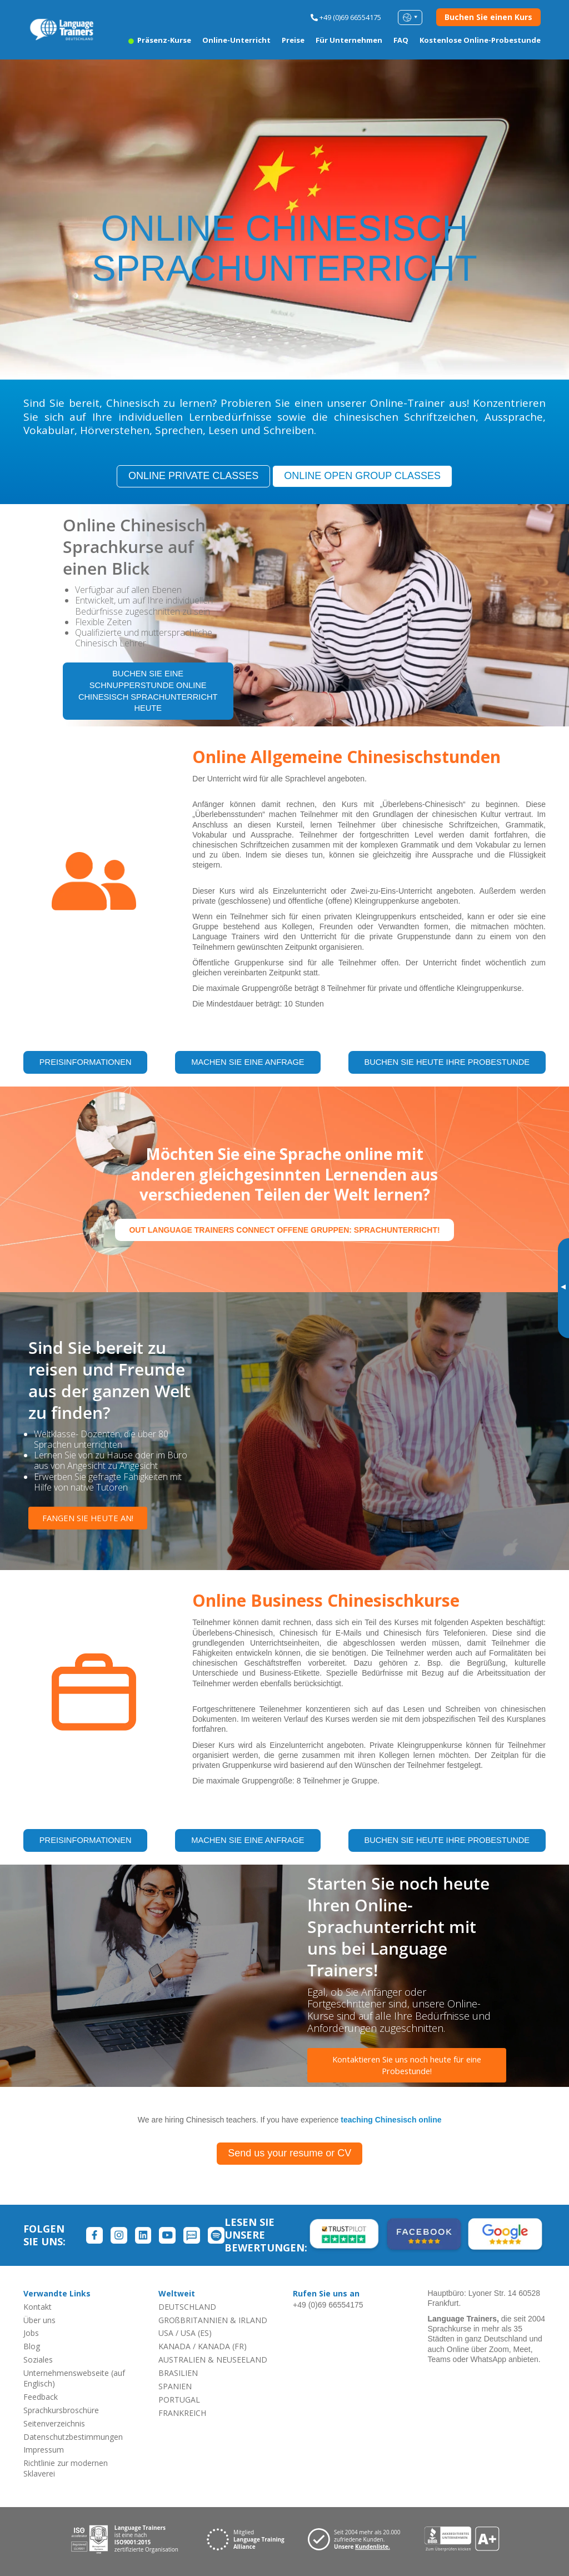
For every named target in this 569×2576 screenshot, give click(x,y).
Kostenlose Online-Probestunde (480, 40)
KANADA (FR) (222, 2346)
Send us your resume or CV (289, 2153)
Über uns (39, 2319)
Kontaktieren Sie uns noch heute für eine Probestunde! (407, 2065)
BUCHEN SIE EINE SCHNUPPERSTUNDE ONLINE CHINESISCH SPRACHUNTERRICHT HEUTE (148, 691)
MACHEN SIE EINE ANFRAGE (247, 1064)
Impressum (43, 2449)
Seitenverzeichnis (54, 2423)
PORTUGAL (179, 2399)
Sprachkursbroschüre (61, 2409)
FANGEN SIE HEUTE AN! (88, 1518)
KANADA (174, 2346)
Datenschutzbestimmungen (73, 2436)
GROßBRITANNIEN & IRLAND (212, 2319)
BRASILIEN (178, 2372)
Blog (31, 2346)
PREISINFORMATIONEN (85, 1064)
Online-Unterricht (236, 40)
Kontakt (37, 2306)
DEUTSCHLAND (187, 2306)
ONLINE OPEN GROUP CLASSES (362, 475)
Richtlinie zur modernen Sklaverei (65, 2468)
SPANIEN (175, 2385)
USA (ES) (196, 2333)
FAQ (400, 40)
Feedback (40, 2396)
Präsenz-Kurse (159, 40)
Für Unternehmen (349, 40)
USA (165, 2333)
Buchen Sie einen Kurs (488, 17)
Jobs (31, 2333)
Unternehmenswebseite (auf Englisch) (74, 2377)
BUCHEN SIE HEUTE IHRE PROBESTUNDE (446, 1064)
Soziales (38, 2359)
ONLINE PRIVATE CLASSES (193, 475)
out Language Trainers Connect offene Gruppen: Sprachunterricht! (284, 1229)
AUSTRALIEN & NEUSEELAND (212, 2359)
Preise (293, 40)
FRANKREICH (182, 2412)
